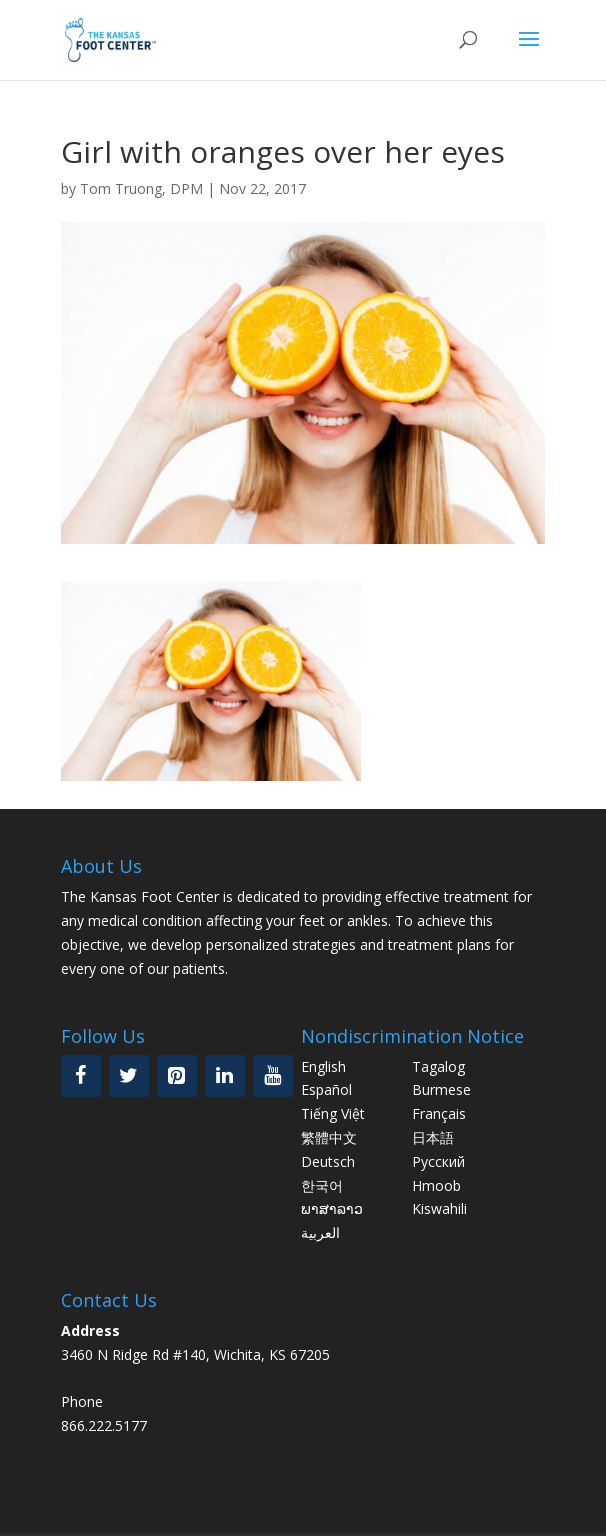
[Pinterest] (177, 1076)
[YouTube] (273, 1076)
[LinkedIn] (225, 1076)
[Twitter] (129, 1076)
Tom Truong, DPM (141, 188)
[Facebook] (81, 1076)
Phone (82, 1401)
